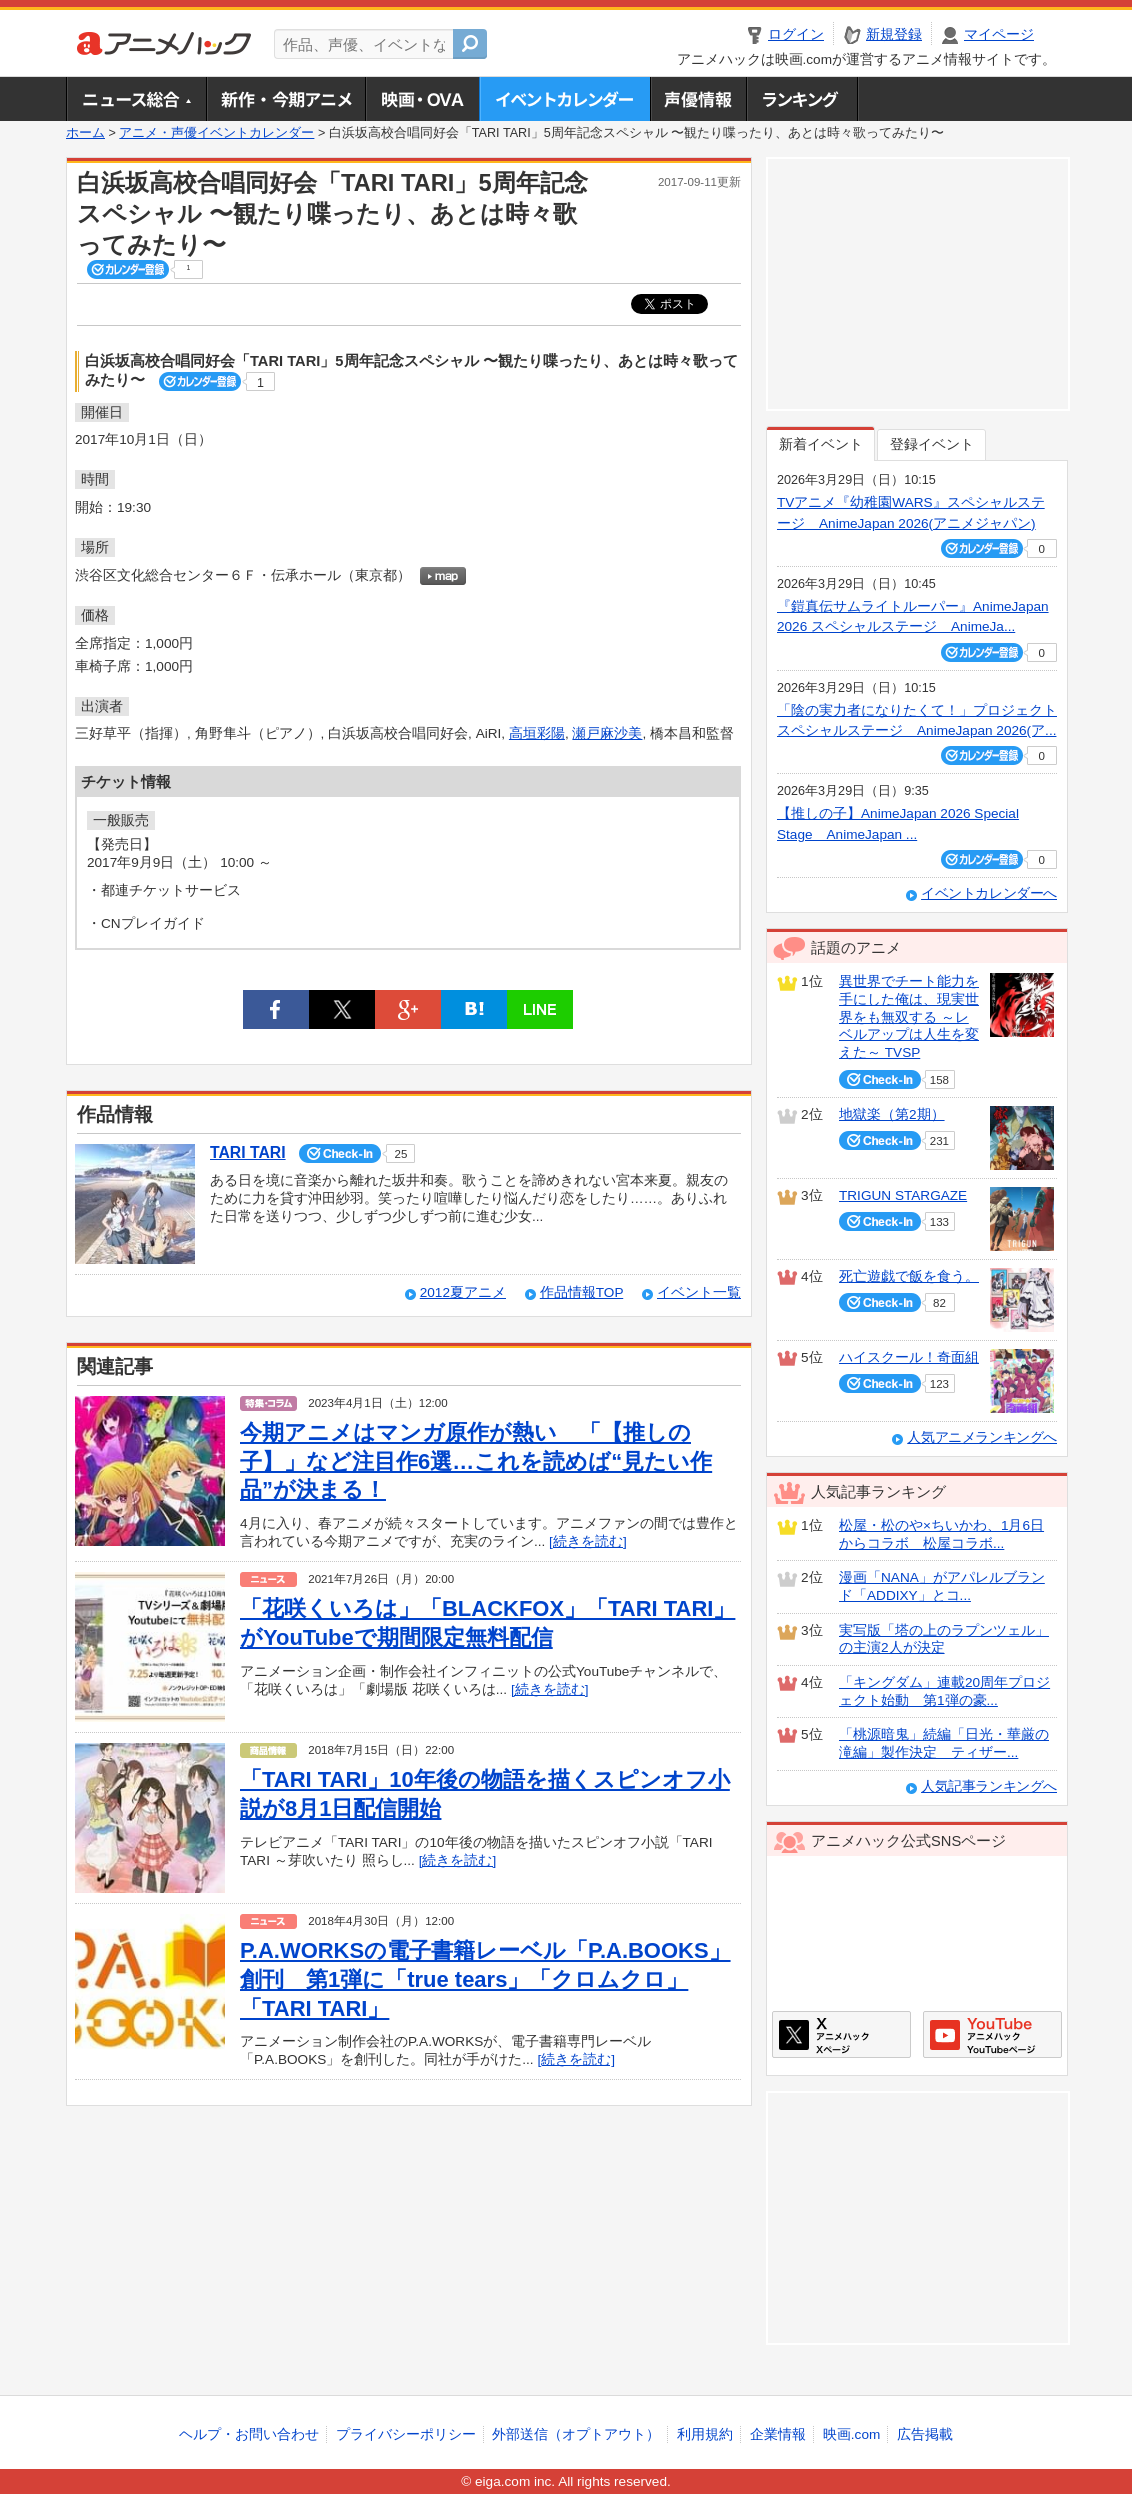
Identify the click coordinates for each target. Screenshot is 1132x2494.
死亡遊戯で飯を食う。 (909, 1276)
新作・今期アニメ (285, 99)
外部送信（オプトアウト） (576, 2434)
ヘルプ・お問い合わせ (249, 2434)
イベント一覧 (699, 1292)
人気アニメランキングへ (982, 1437)
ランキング (802, 99)
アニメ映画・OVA (422, 99)
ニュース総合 (136, 99)
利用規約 (705, 2434)
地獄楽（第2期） (892, 1114)
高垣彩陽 (537, 733)
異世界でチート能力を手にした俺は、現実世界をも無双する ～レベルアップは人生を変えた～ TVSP (909, 1017)
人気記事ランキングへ (989, 1786)
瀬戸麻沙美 (607, 733)
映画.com (851, 2434)
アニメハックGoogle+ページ (992, 2034)
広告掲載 (925, 2434)
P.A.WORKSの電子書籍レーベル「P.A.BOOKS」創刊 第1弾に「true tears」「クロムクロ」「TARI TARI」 (485, 1979)
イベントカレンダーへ (989, 893)
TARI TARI (248, 1152)
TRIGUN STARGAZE (903, 1195)
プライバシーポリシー (406, 2434)
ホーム (85, 133)
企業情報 (778, 2434)
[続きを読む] (588, 1541)
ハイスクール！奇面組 (909, 1357)
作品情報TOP (581, 1292)
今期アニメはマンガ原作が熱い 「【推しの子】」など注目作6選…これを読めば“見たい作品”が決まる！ (476, 1461)
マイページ (999, 34)
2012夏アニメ (463, 1292)
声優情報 (698, 99)
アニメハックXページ (841, 2034)
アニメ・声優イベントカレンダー (564, 99)
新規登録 (894, 34)
